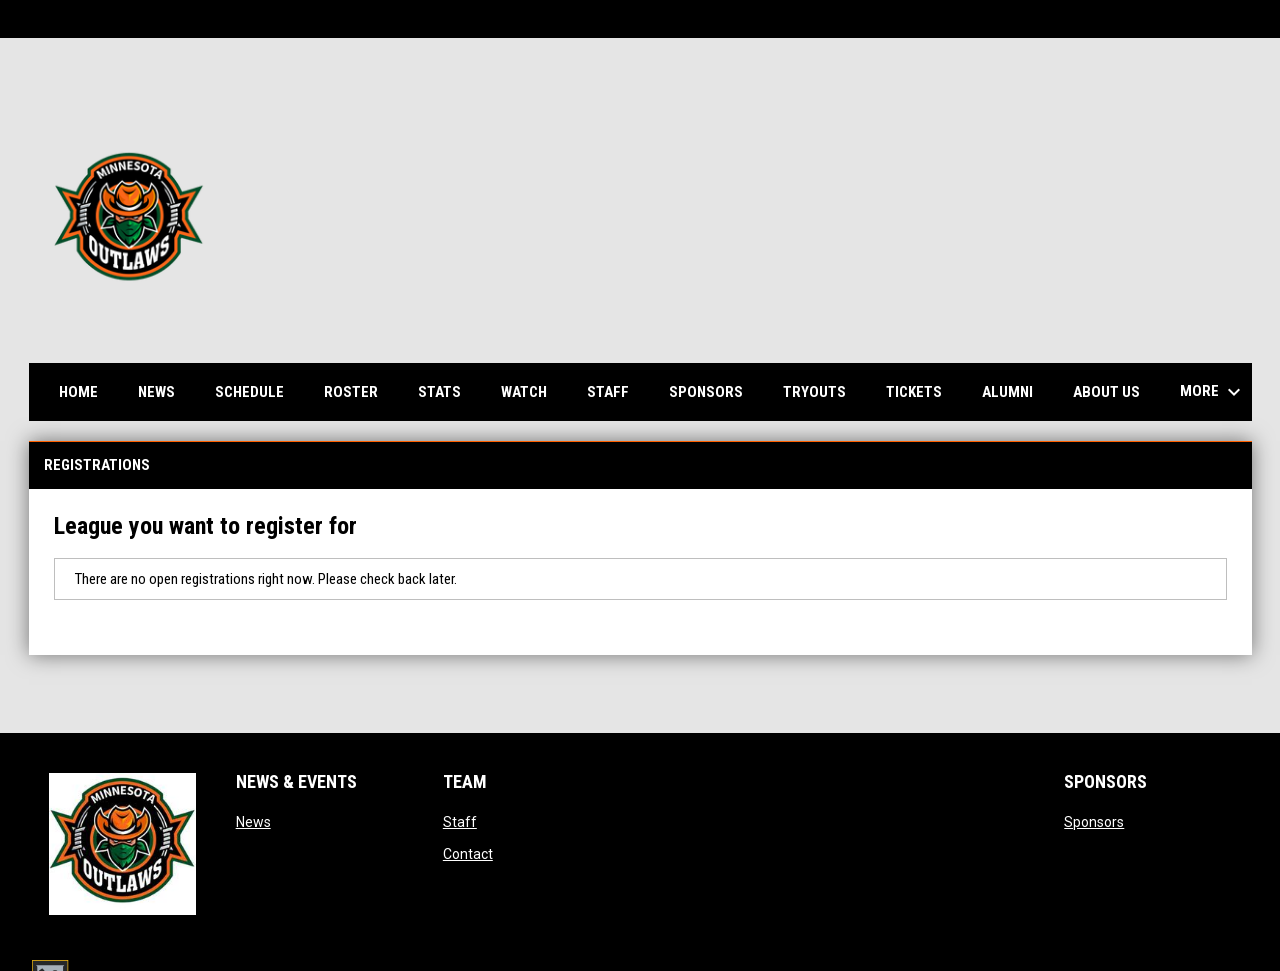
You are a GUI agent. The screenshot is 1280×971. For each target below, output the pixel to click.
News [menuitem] (156, 392)
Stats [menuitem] (447, 391)
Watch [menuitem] (531, 391)
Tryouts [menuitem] (814, 392)
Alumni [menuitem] (1007, 392)
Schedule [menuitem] (257, 391)
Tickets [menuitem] (914, 392)
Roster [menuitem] (358, 391)
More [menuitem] (1213, 392)
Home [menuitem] (78, 392)
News (253, 822)
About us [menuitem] (1106, 392)
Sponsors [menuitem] (706, 392)
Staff (460, 822)
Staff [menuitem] (608, 392)
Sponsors (1094, 822)
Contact (468, 854)
